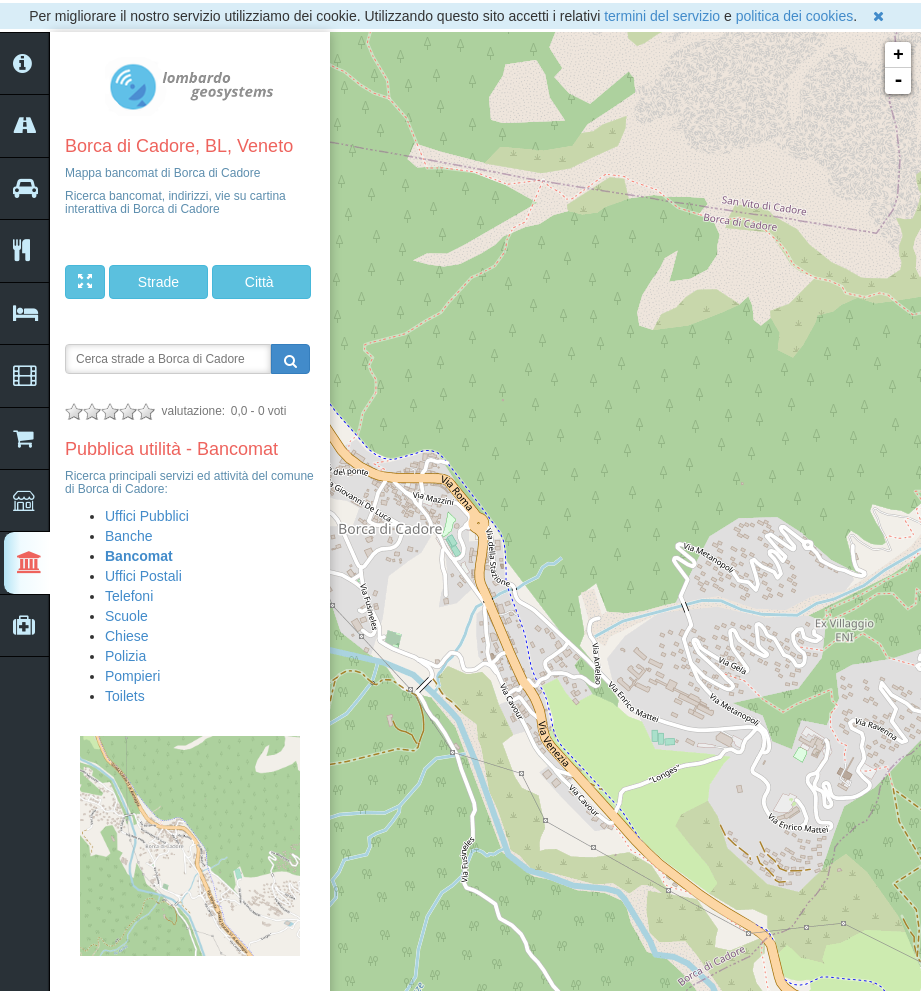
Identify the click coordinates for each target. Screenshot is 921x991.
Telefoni (129, 596)
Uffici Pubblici (147, 516)
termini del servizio (662, 16)
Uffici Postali (143, 576)
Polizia (125, 656)
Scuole (126, 616)
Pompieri (132, 676)
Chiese (127, 636)
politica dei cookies (795, 16)
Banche (128, 536)
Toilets (125, 696)
